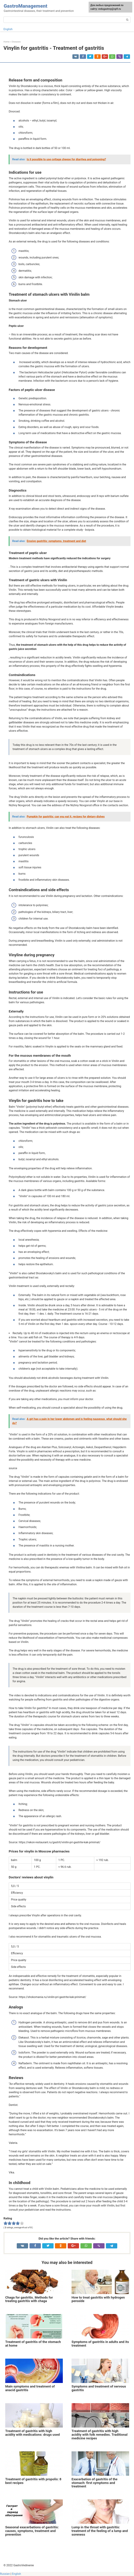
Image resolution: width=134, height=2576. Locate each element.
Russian (5, 2573)
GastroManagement (25, 6)
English (8, 29)
